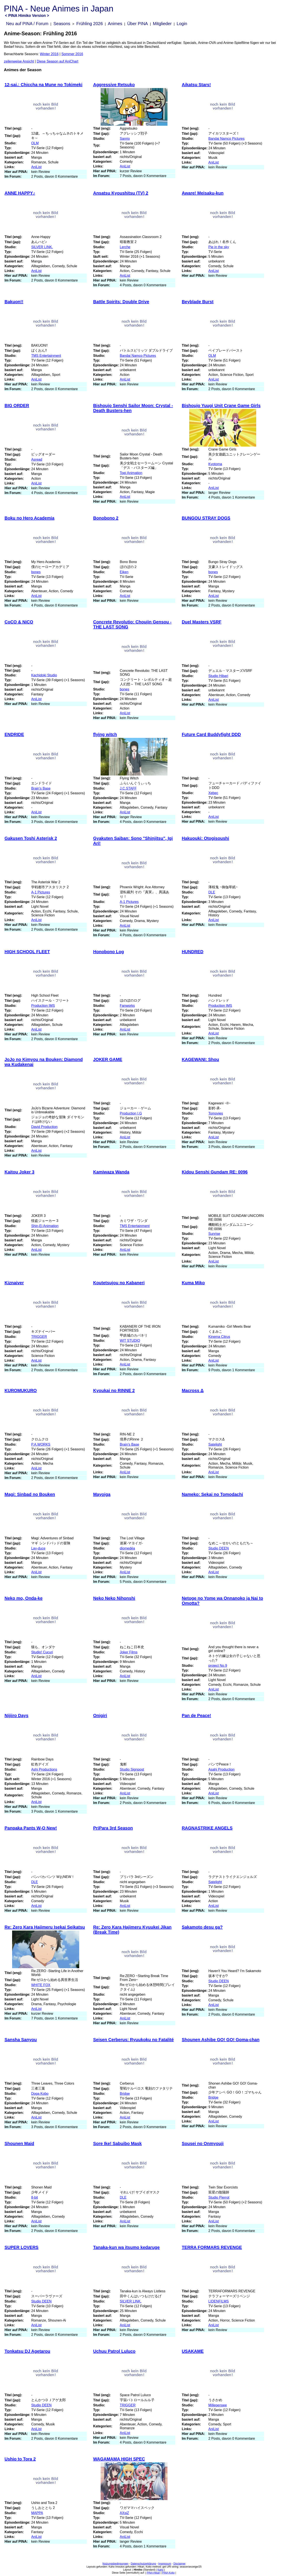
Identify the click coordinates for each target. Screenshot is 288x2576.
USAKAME (193, 2351)
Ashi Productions (44, 1769)
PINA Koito (168, 2572)
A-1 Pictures (40, 892)
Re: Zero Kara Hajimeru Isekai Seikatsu (45, 1927)
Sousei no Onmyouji (203, 2143)
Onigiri (100, 1715)
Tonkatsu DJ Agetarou (27, 2351)
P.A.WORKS (40, 1444)
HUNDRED (192, 951)
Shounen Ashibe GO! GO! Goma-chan (220, 2039)
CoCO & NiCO (19, 621)
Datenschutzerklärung (143, 2563)
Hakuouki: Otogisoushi (205, 838)
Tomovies (215, 1113)
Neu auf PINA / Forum (27, 23)
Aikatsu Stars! (196, 84)
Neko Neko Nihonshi (114, 1598)
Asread (36, 459)
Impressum (164, 2563)
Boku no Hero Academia (29, 518)
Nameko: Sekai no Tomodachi (212, 1494)
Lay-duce (38, 1548)
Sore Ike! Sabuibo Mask (117, 2143)
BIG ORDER (17, 405)
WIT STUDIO (130, 1340)
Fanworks (127, 1005)
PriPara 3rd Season (113, 1828)
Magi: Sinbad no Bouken (30, 1494)
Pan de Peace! (196, 1715)
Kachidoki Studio (44, 675)
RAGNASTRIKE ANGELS (207, 1828)
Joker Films (129, 1652)
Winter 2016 (49, 54)
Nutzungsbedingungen (115, 2563)
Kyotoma (215, 464)
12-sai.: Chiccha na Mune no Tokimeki (43, 84)
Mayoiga (101, 1494)
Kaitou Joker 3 (19, 1172)
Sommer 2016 (72, 54)
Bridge (125, 2093)
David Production (44, 1127)
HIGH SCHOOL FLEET (27, 951)
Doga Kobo (39, 2093)
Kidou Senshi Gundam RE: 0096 (215, 1172)
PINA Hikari (153, 2572)
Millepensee (217, 2405)
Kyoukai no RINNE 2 (114, 1390)
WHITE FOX (40, 1985)
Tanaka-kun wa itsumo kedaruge (126, 2247)
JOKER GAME (107, 1059)
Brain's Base (40, 788)
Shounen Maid (19, 2143)
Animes (115, 23)
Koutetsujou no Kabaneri (119, 1282)
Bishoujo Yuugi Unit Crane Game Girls (221, 405)
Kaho (161, 2569)
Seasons (61, 23)
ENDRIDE (14, 734)
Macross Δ (193, 1390)
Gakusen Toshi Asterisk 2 (31, 838)
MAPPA (37, 2513)
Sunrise (214, 1234)
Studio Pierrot (218, 2197)
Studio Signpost (132, 1769)
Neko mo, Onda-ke (24, 1598)
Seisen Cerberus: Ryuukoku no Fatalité (133, 2039)
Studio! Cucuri (42, 1652)
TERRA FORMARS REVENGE (212, 2247)
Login (182, 23)
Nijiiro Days (16, 1715)
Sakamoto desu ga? (202, 1927)
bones (36, 572)
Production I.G (131, 1113)
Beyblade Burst (198, 301)
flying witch (105, 734)
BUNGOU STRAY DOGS (206, 518)
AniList (36, 167)
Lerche (125, 247)
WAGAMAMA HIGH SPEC (119, 2459)
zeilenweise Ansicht (19, 61)
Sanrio (125, 138)
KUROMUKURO (21, 1390)
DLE (211, 892)
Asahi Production (221, 1769)
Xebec (213, 793)
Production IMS (43, 1005)
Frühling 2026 (89, 23)
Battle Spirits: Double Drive (121, 301)
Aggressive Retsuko (114, 84)
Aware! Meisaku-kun (203, 193)
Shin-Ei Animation (44, 1226)
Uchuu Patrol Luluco (114, 2351)
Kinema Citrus (219, 1337)
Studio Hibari (218, 676)
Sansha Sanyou (21, 2039)
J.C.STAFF (128, 788)
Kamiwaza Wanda (111, 1172)
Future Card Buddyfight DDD (211, 734)
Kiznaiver (14, 1282)
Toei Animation (131, 473)
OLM (35, 143)
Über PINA (137, 23)
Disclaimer (180, 2563)
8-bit (34, 2197)
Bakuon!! (14, 301)
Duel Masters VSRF (201, 621)
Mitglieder (162, 23)
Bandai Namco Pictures (226, 138)
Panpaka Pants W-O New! (31, 1828)
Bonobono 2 (105, 518)
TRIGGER (39, 1337)
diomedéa (127, 1548)
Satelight (215, 1444)
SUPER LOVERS (22, 2247)
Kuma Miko (193, 1282)
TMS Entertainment (46, 355)
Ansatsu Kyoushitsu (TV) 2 (120, 193)
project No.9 (217, 1665)
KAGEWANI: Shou (200, 1059)
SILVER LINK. (42, 247)
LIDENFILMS (218, 2301)
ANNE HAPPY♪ (20, 193)
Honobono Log (108, 951)
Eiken (124, 572)
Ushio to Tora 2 (20, 2459)
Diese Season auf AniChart (57, 61)
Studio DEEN (218, 1548)
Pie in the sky (218, 247)
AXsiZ (124, 2513)
